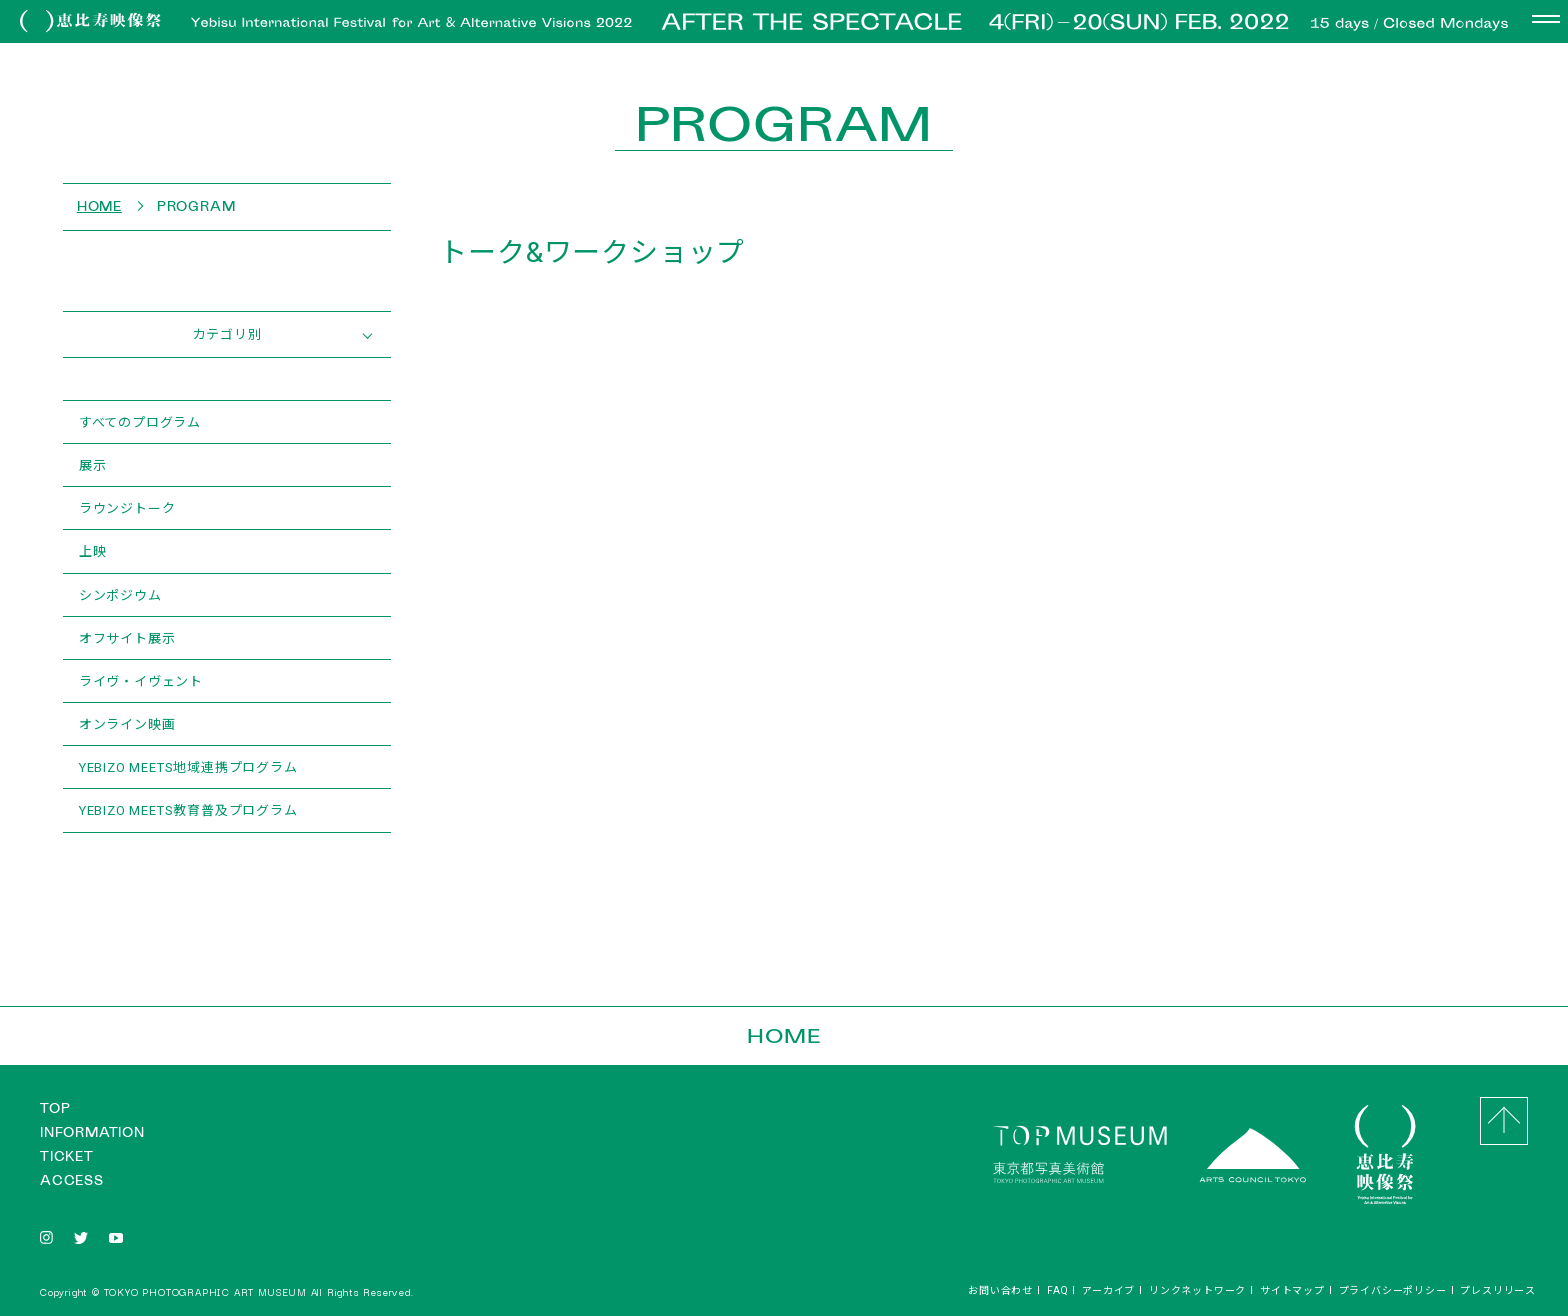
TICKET (67, 1156)
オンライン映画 (127, 723)
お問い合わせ (1000, 1290)
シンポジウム (120, 594)
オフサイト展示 (127, 637)
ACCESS (72, 1180)
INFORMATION (92, 1132)
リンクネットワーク (1197, 1290)
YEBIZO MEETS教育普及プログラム (188, 809)
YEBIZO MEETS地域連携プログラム (188, 766)
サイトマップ (1292, 1290)
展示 (93, 464)
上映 (93, 550)
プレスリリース (1498, 1290)
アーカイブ (1108, 1290)
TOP (55, 1108)
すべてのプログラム (140, 421)
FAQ (1057, 1290)
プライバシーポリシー (1393, 1290)
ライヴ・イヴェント (141, 680)
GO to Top (1504, 1121)
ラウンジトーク (127, 507)
